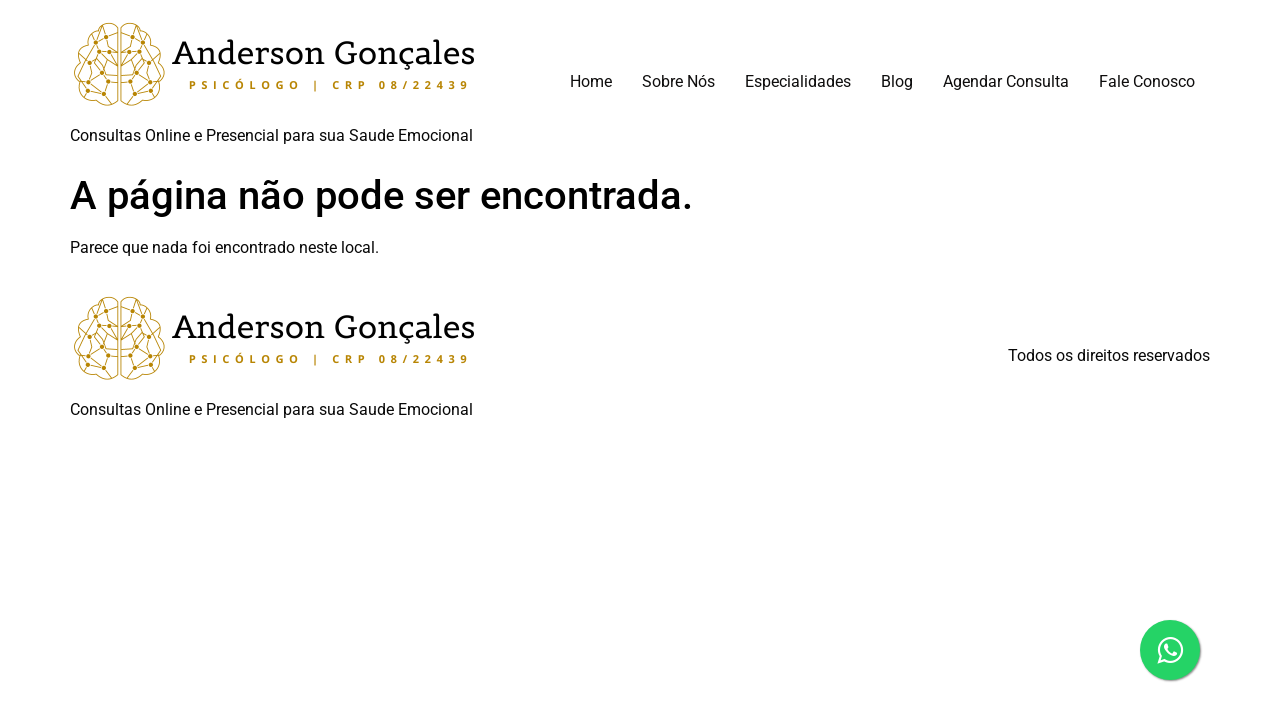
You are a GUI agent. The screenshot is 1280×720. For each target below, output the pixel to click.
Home (591, 81)
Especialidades (798, 81)
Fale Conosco (1147, 81)
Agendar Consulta (1006, 81)
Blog (897, 81)
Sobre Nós (678, 81)
